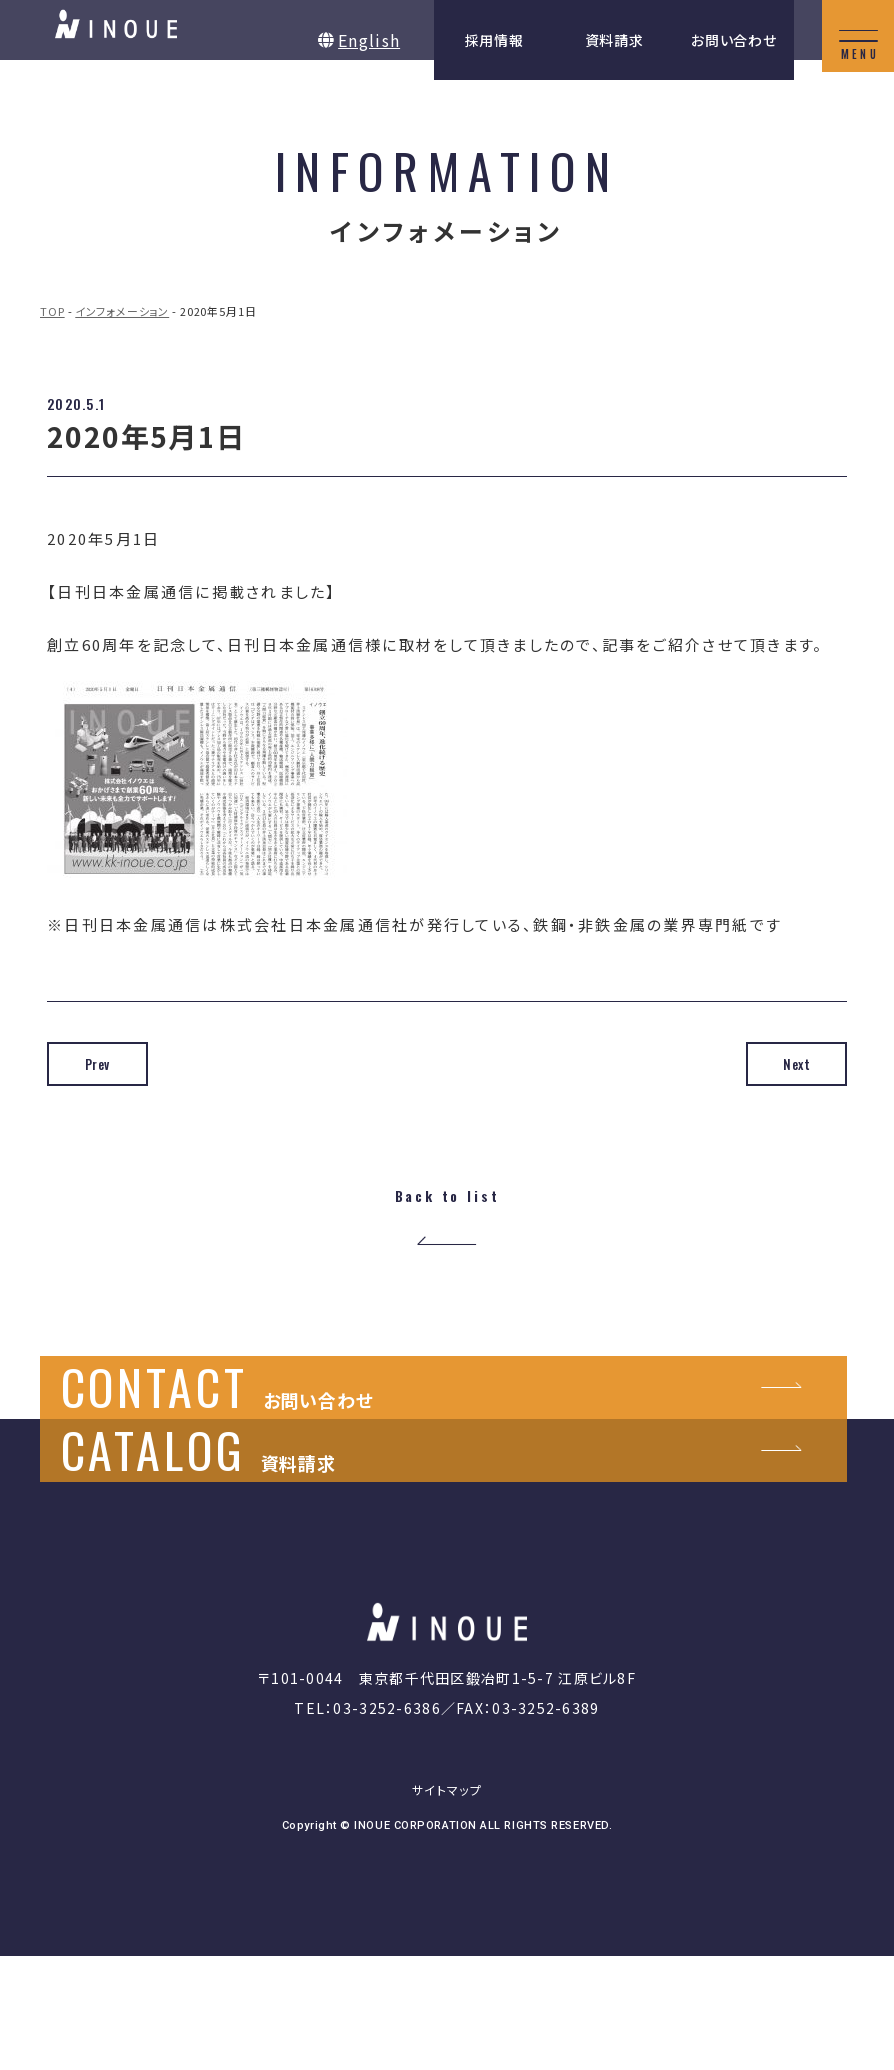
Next (777, 1064)
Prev (117, 1064)
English (369, 40)
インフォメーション (122, 311)
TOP (52, 311)
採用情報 (494, 40)
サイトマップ (447, 1903)
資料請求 (614, 40)
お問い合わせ (733, 40)
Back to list (446, 1197)
